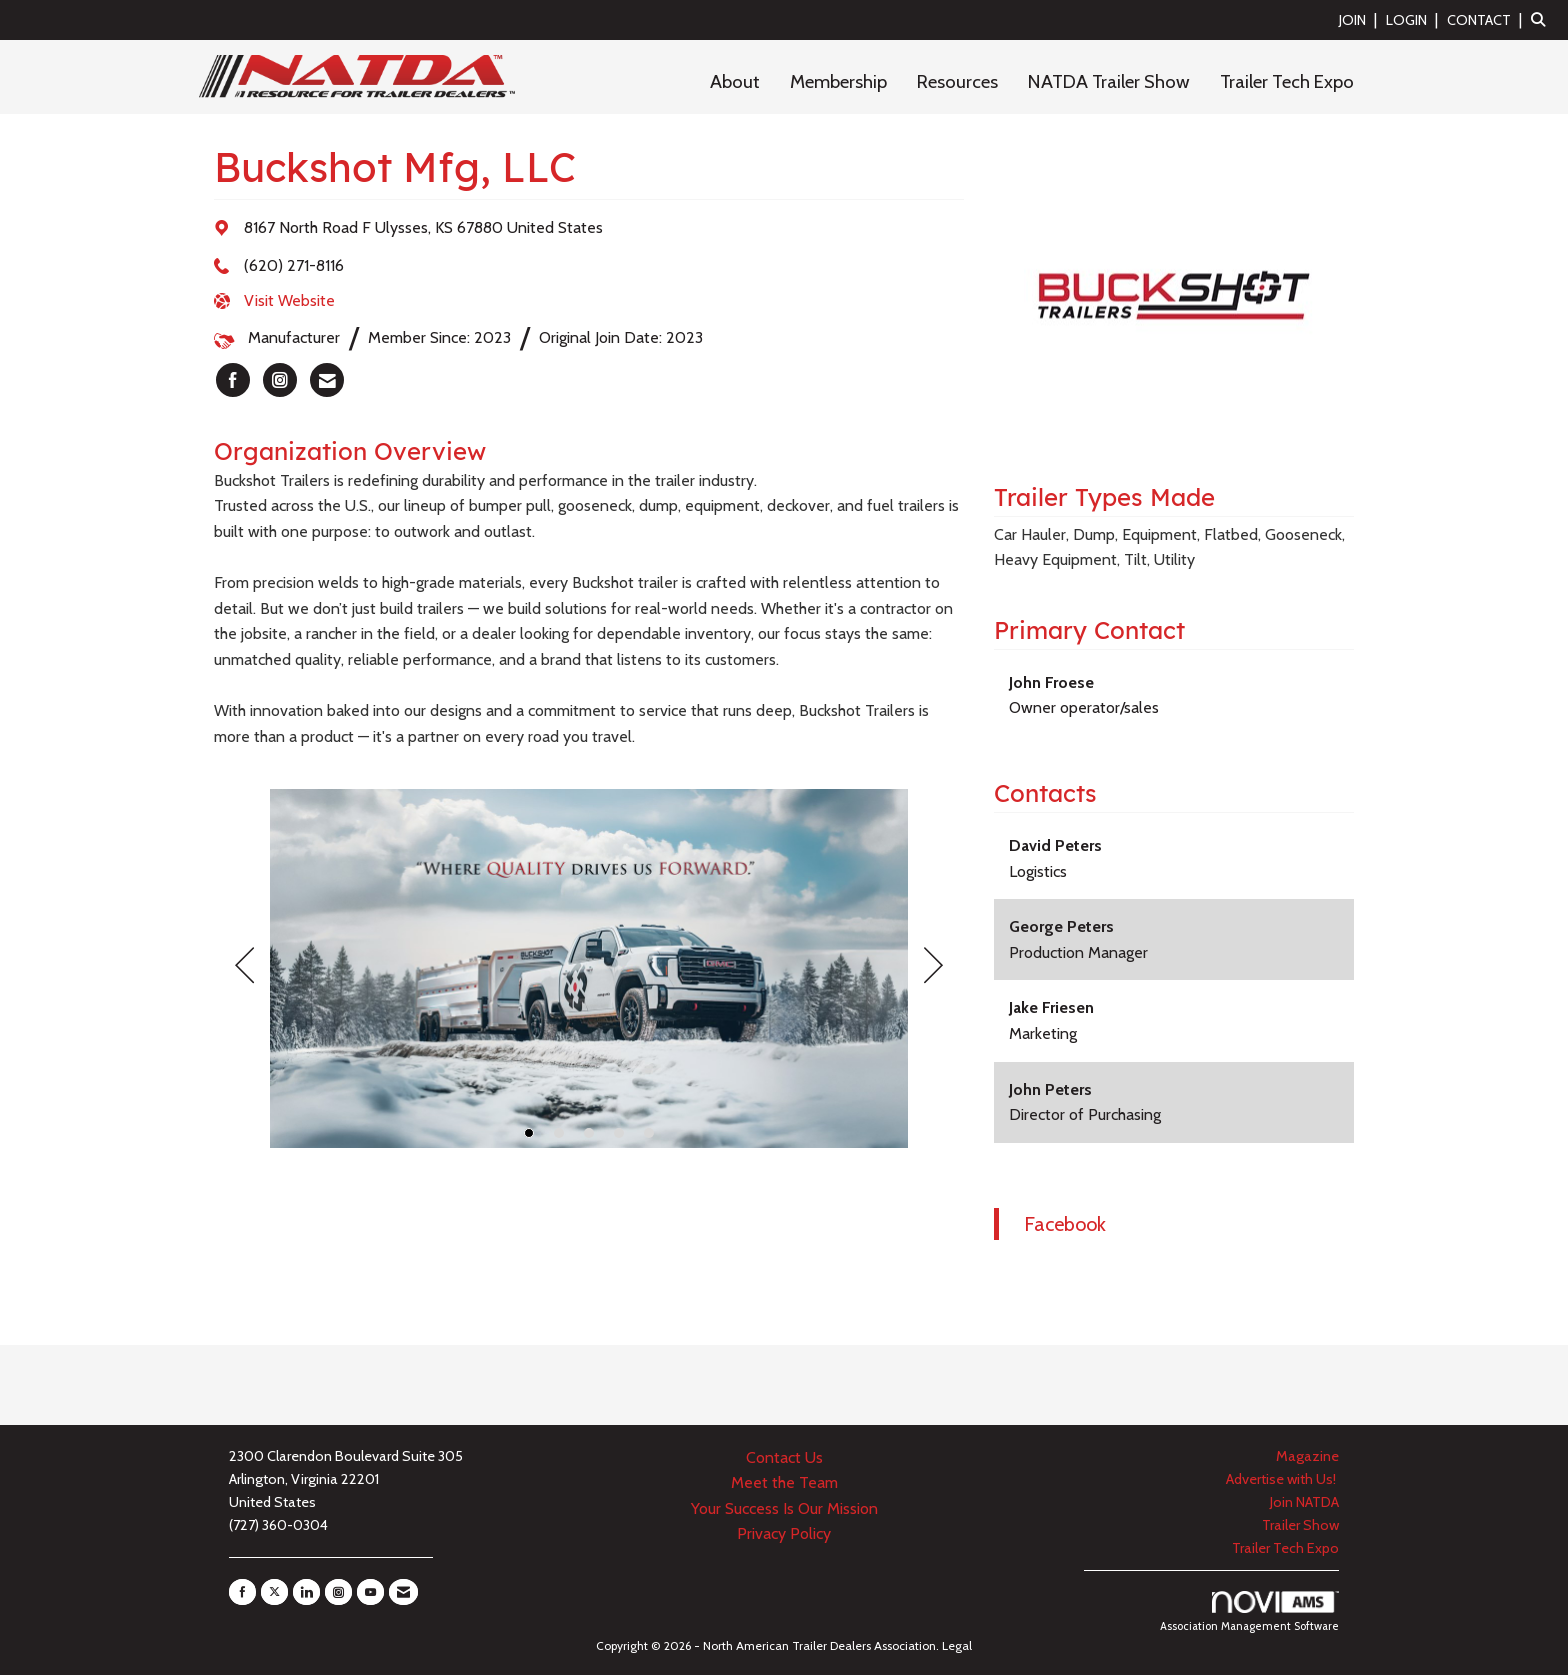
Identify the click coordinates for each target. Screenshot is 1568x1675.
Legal (957, 1645)
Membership (838, 81)
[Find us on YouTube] (370, 1592)
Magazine (1307, 1456)
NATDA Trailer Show (1109, 81)
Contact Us (784, 1457)
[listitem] (1360, 19)
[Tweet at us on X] (274, 1592)
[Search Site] (1542, 19)
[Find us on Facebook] (242, 1592)
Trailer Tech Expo (1287, 81)
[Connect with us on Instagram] (338, 1592)
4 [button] (619, 1133)
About (735, 81)
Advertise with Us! (1282, 1479)
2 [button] (559, 1133)
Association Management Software (1249, 1612)
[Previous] (244, 968)
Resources (957, 81)
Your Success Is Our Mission (784, 1508)
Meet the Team (784, 1482)
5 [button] (649, 1133)
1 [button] (529, 1133)
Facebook (1065, 1224)
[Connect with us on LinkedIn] (306, 1592)
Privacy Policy (784, 1533)
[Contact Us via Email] (403, 1592)
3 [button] (589, 1133)
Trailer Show (1300, 1525)
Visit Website (289, 300)
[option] (589, 968)
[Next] (933, 968)
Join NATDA (1304, 1502)
